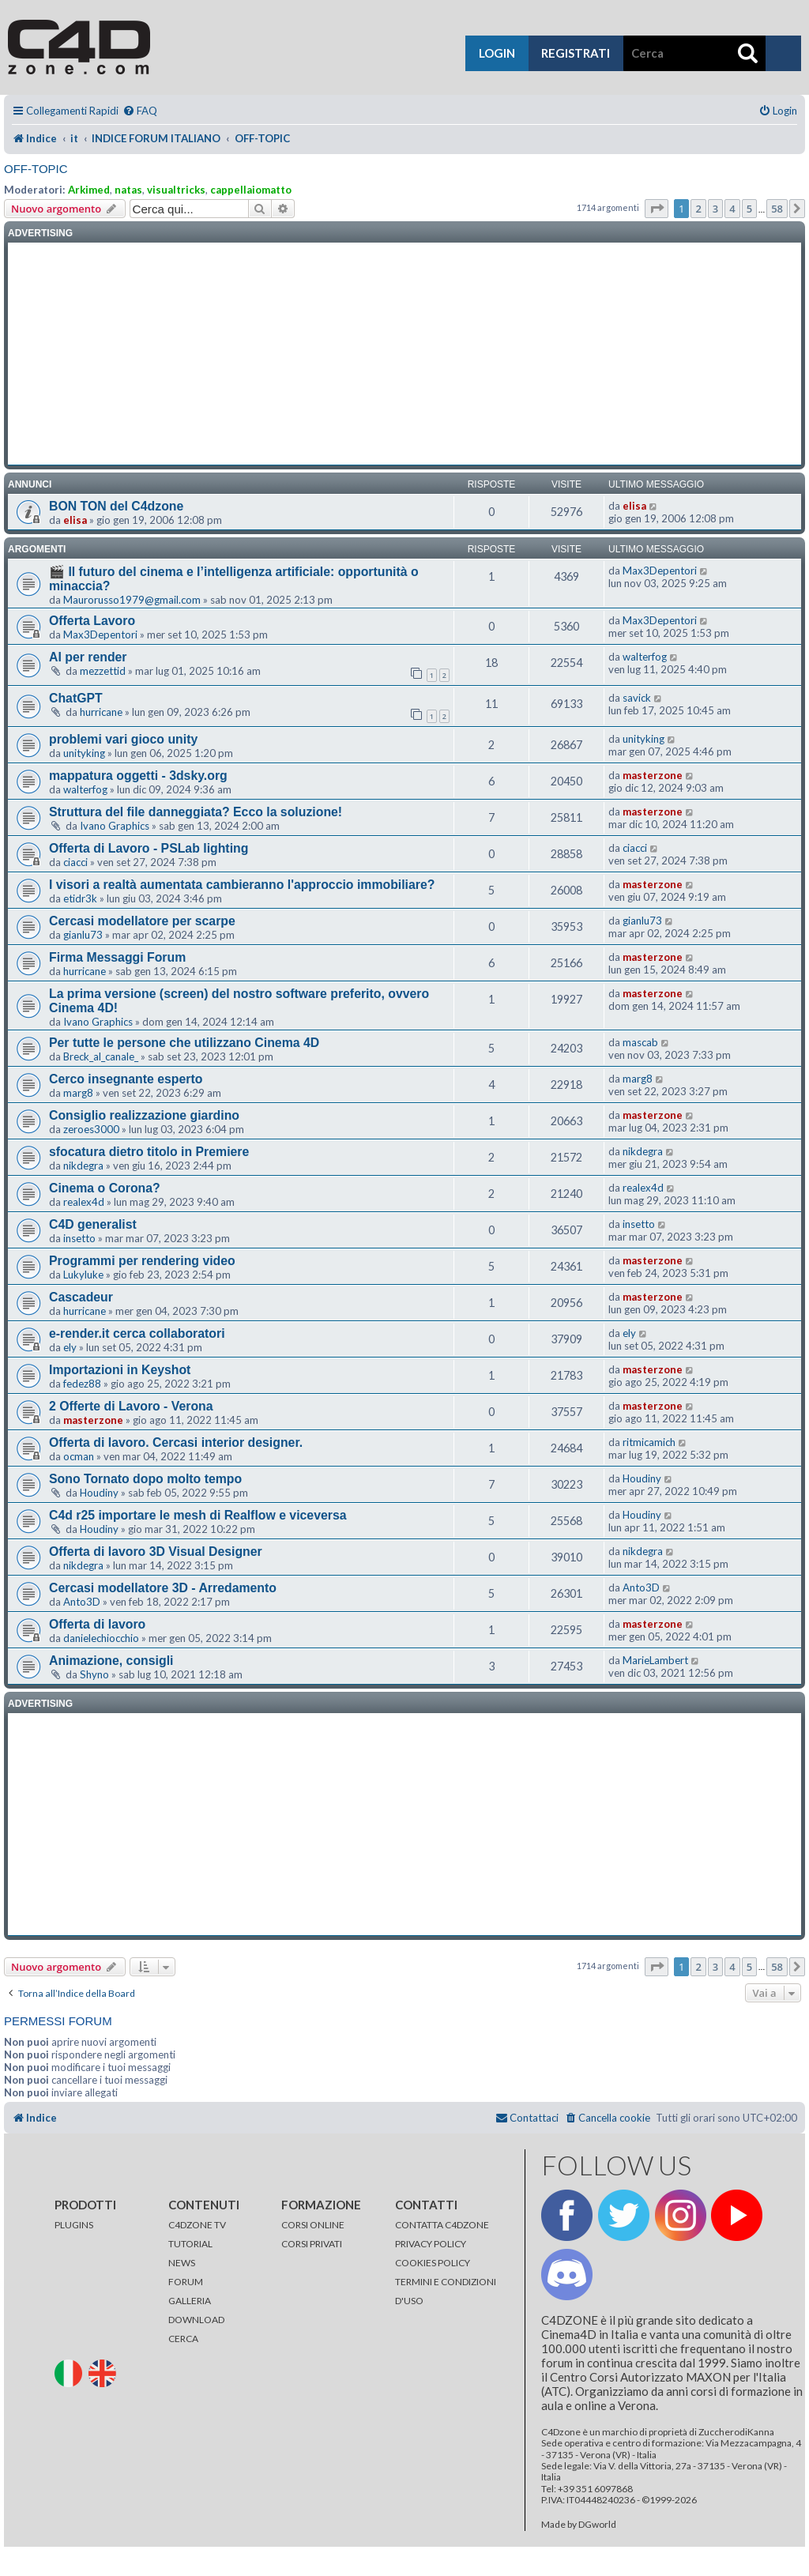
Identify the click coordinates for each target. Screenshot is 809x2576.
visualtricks (176, 189)
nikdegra (83, 1165)
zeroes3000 (91, 1129)
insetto (79, 1238)
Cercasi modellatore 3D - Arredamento (163, 1588)
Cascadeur (81, 1297)
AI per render (88, 657)
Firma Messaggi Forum (117, 957)
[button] (656, 208)
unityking (84, 753)
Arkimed (89, 189)
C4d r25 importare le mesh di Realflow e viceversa (198, 1515)
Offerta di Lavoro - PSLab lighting (148, 848)
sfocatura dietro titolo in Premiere (149, 1151)
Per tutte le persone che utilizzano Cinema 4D (184, 1042)
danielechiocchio (101, 1638)
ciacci (75, 862)
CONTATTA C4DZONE (442, 2225)
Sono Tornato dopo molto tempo (145, 1479)
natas (128, 189)
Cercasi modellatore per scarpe (142, 921)
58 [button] (777, 208)
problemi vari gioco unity (123, 739)
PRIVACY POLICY (430, 2244)
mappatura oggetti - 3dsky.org (138, 775)
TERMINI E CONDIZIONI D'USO (445, 2291)
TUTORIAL (190, 2244)
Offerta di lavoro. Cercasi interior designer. (176, 1442)
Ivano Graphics (114, 825)
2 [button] (698, 208)
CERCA (183, 2338)
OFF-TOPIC (36, 168)
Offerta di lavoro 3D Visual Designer (155, 1551)
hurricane (101, 712)
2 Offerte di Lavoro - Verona (131, 1406)
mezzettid (103, 671)
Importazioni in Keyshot (119, 1370)
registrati (575, 53)
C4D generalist (93, 1224)
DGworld (597, 2524)
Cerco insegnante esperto (125, 1079)
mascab (640, 1042)
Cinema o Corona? (104, 1188)
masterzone (653, 775)
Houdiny (99, 1492)
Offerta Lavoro (92, 620)
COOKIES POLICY (432, 2263)
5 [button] (749, 208)
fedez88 (82, 1383)
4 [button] (732, 208)
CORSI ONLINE (312, 2225)
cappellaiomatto (251, 189)
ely (70, 1347)
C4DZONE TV (197, 2225)
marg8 (78, 1093)
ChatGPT (76, 698)
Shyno (94, 1674)
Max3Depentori (660, 570)
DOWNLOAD (196, 2320)
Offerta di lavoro (97, 1624)
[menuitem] (139, 111)
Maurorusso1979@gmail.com (132, 599)
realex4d (83, 1202)
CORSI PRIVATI (311, 2244)
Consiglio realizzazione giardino (144, 1115)
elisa (75, 520)
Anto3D (81, 1601)
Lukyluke (83, 1274)
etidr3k (80, 898)
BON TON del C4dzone (116, 506)
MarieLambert (655, 1660)
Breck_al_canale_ (100, 1056)
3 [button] (715, 208)
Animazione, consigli (111, 1660)
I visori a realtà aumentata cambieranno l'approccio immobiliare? (242, 884)
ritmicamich (649, 1442)
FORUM (185, 2282)
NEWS (181, 2263)
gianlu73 (83, 934)
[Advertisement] (404, 354)
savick (637, 697)
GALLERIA (189, 2301)
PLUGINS (74, 2225)
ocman (78, 1456)
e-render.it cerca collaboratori (137, 1333)
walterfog (645, 656)
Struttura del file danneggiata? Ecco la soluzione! (195, 812)
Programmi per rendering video (142, 1260)
